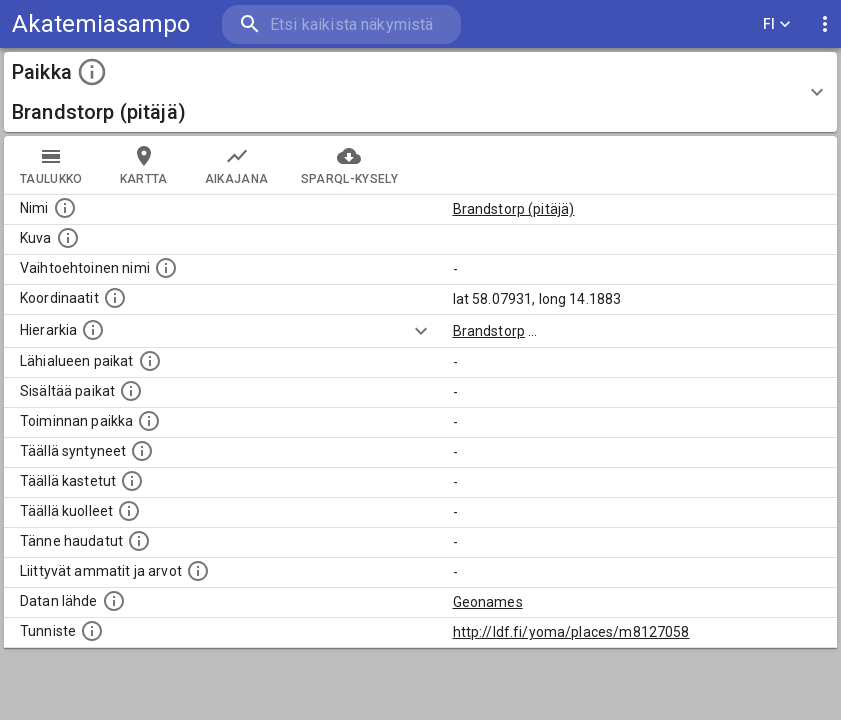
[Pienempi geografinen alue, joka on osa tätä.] (131, 391)
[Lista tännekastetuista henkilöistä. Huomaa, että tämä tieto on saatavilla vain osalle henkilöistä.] (139, 541)
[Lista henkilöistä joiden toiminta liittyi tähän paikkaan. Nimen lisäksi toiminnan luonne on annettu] (149, 421)
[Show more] (421, 331)
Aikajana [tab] (237, 165)
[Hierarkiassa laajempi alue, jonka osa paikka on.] (93, 330)
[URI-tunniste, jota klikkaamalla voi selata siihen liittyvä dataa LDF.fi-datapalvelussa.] (92, 631)
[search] (341, 24)
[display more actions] (825, 24)
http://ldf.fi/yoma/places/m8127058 (571, 632)
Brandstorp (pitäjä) (514, 209)
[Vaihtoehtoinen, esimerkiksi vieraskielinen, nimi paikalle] (166, 268)
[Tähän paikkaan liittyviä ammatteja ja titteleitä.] (198, 571)
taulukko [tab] (51, 165)
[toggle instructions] (92, 72)
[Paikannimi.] (65, 208)
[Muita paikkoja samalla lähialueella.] (150, 361)
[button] (420, 92)
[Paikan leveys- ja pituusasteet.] (115, 298)
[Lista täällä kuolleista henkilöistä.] (129, 511)
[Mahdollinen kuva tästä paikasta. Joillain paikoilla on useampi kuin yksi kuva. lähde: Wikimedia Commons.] (68, 238)
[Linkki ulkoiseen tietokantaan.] (114, 601)
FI (777, 24)
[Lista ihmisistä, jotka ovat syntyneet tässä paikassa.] (142, 451)
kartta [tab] (144, 165)
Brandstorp (489, 331)
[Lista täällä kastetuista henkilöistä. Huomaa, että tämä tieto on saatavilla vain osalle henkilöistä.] (132, 481)
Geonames (488, 602)
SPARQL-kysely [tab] (349, 165)
